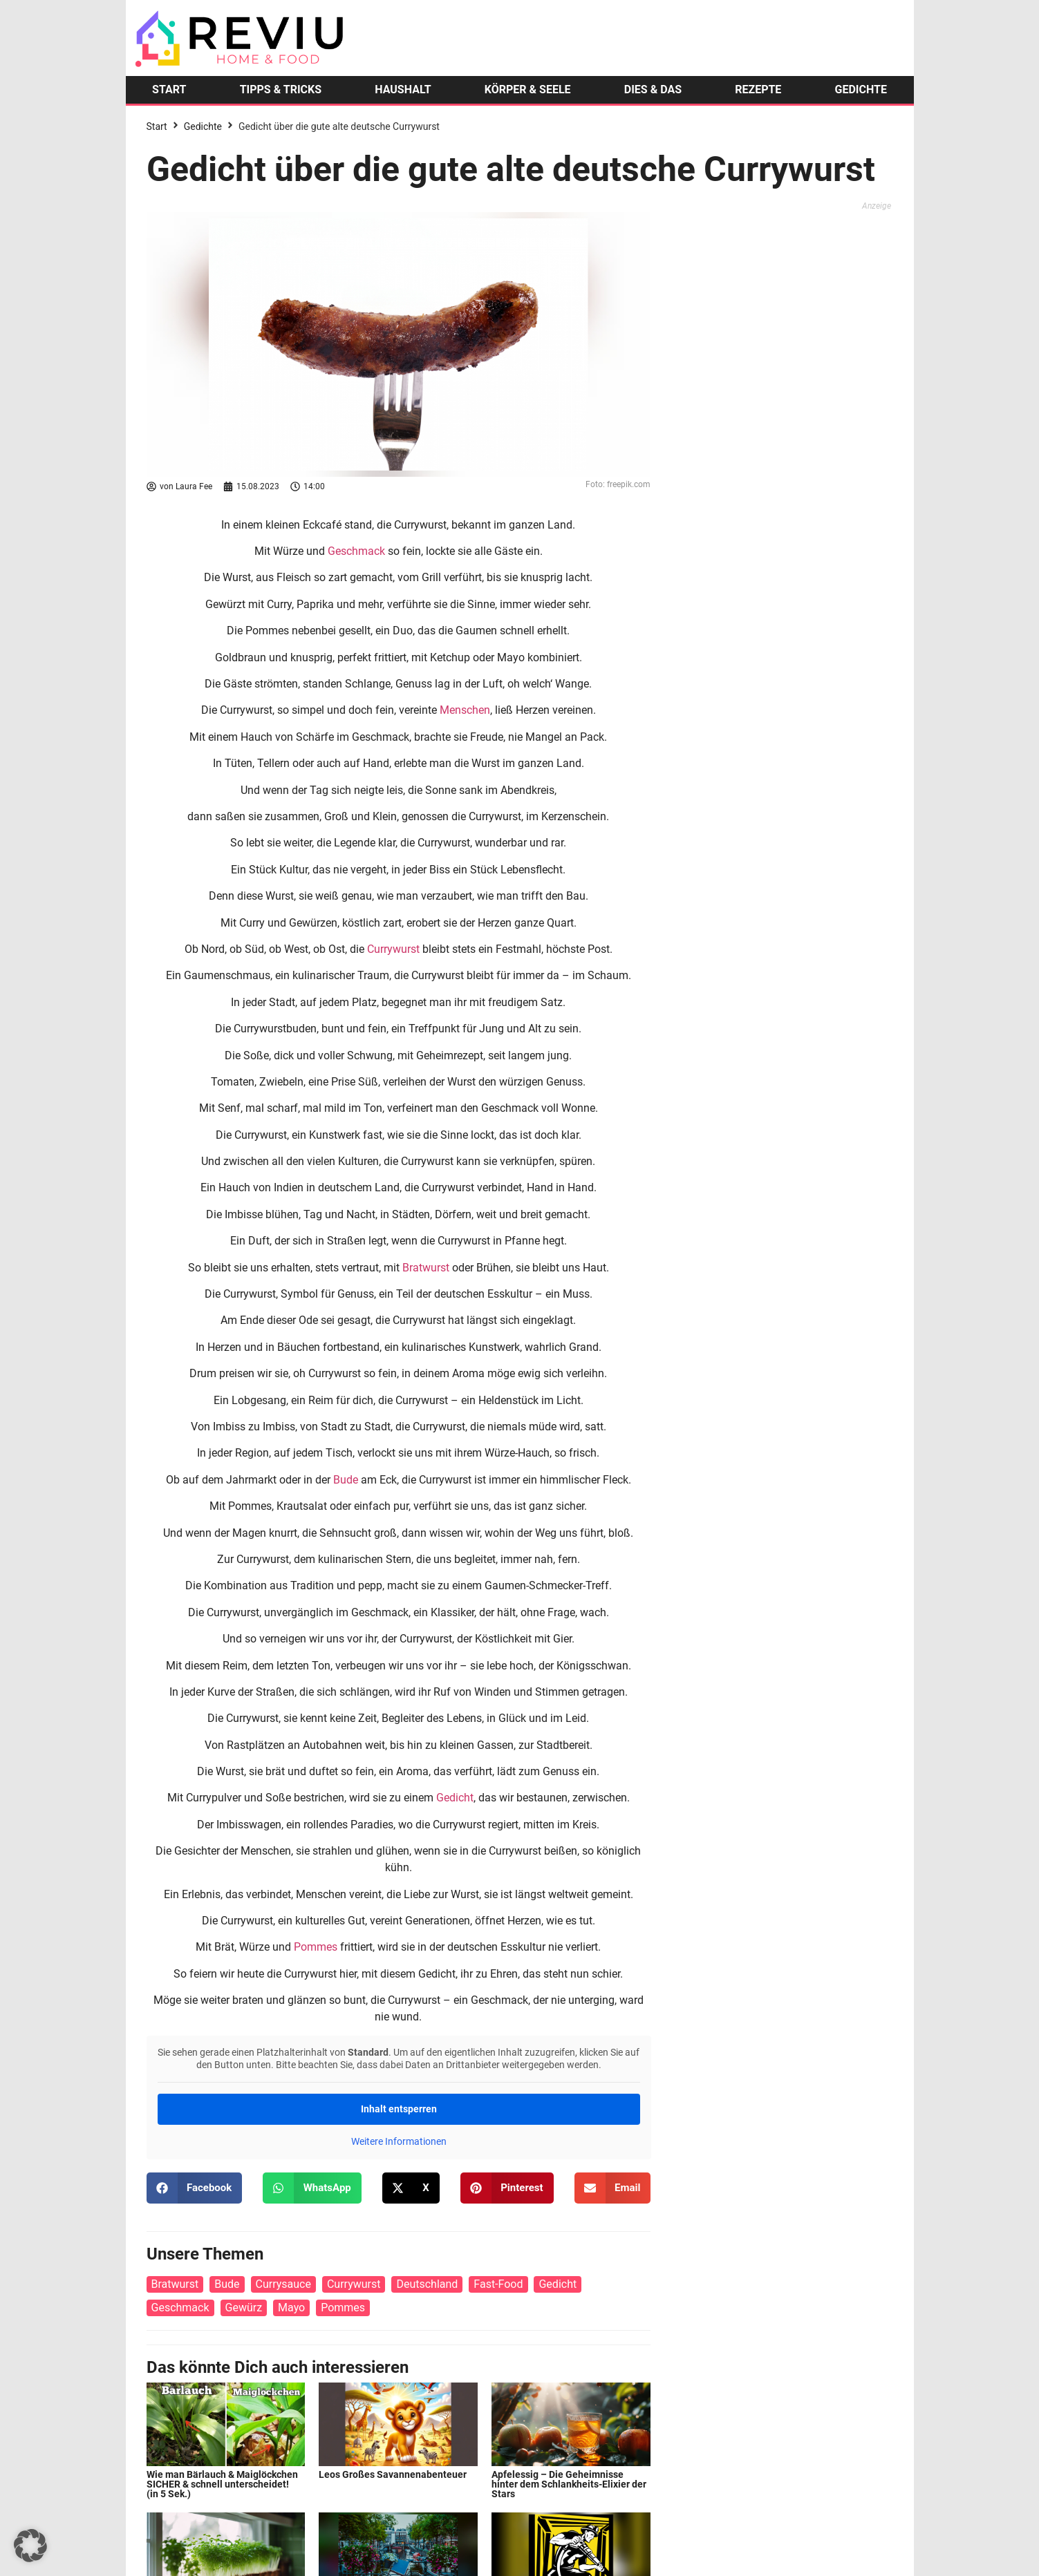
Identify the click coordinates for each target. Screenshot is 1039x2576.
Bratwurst (425, 1267)
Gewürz (244, 2307)
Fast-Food (498, 2284)
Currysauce (283, 2284)
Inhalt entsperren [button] (398, 2108)
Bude (345, 1479)
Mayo (291, 2307)
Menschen (465, 710)
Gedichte (203, 126)
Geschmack (356, 551)
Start (157, 126)
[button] (195, 2188)
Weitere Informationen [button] (398, 2141)
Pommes (315, 1946)
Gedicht (455, 1797)
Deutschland (427, 2284)
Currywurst (393, 949)
